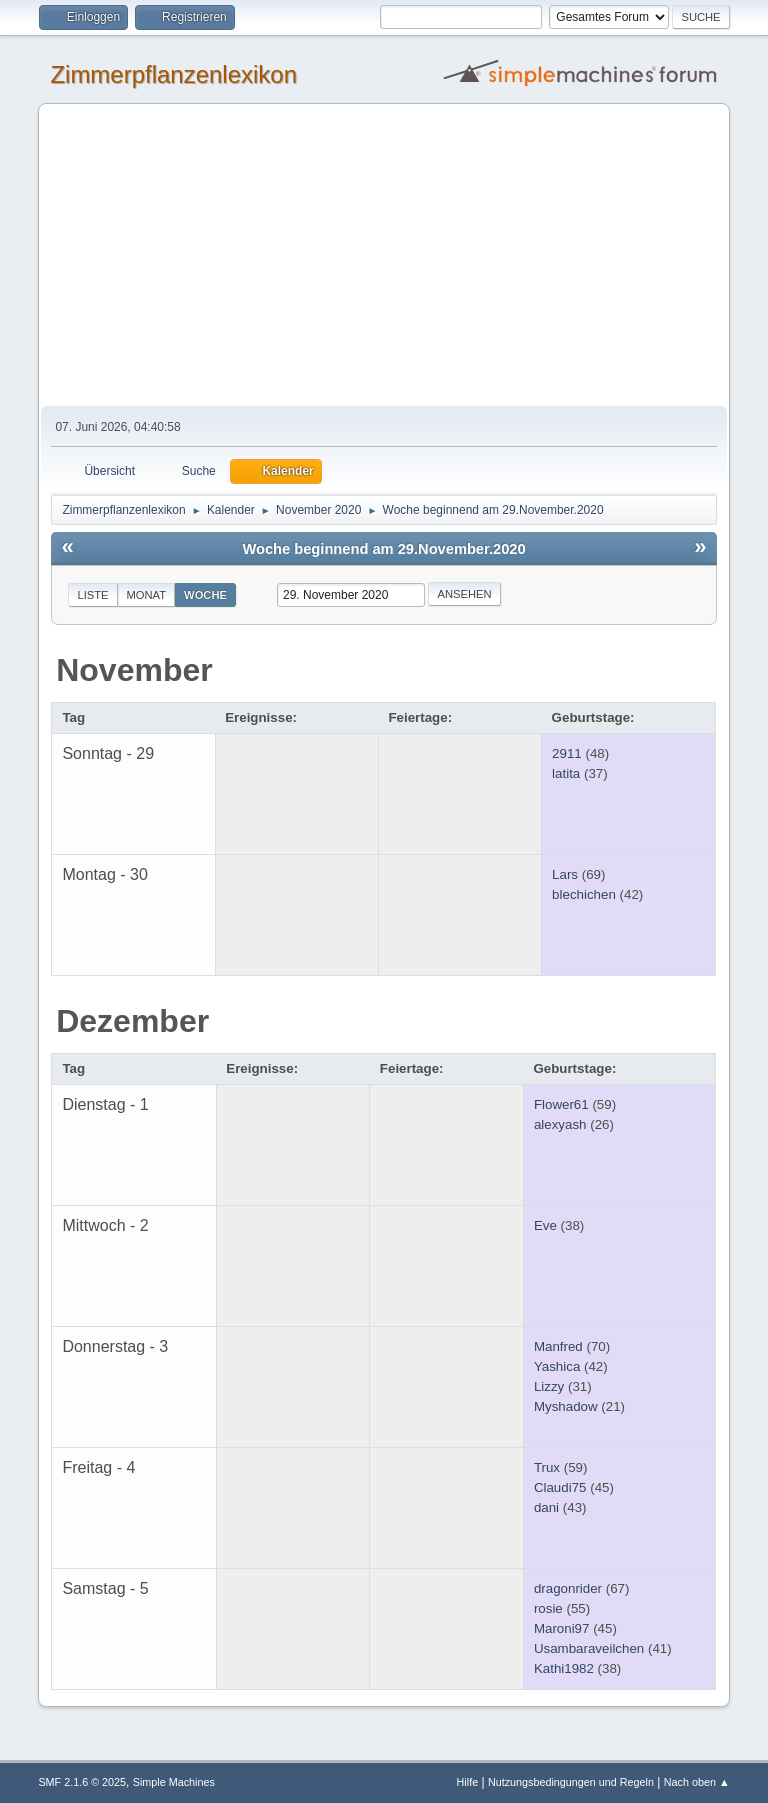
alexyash (560, 1124)
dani (546, 1507)
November (134, 670)
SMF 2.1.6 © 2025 (82, 1782)
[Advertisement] (384, 256)
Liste (92, 595)
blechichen (584, 894)
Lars (565, 874)
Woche (205, 595)
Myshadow (566, 1406)
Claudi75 (560, 1487)
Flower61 (561, 1104)
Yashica (557, 1366)
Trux (547, 1467)
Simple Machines (174, 1782)
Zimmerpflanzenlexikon (173, 74)
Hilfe (468, 1782)
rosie (548, 1608)
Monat (147, 595)
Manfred (558, 1346)
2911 (567, 753)
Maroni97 (562, 1628)
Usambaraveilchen (589, 1648)
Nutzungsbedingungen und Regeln (571, 1782)
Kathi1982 (564, 1668)
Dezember (132, 1021)
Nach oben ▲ (697, 1782)
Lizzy (549, 1386)
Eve (545, 1225)
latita (566, 773)
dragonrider (568, 1588)
